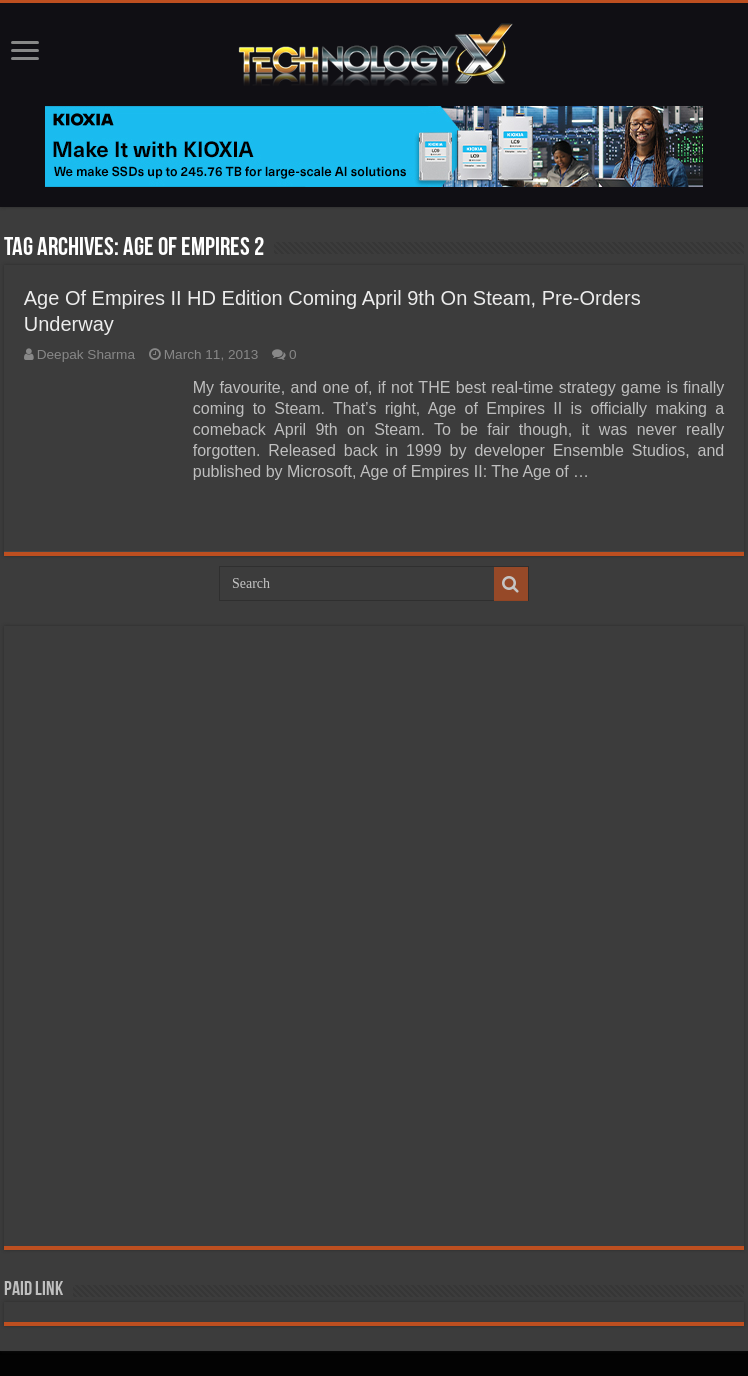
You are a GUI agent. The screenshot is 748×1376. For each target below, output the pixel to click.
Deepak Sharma (86, 354)
